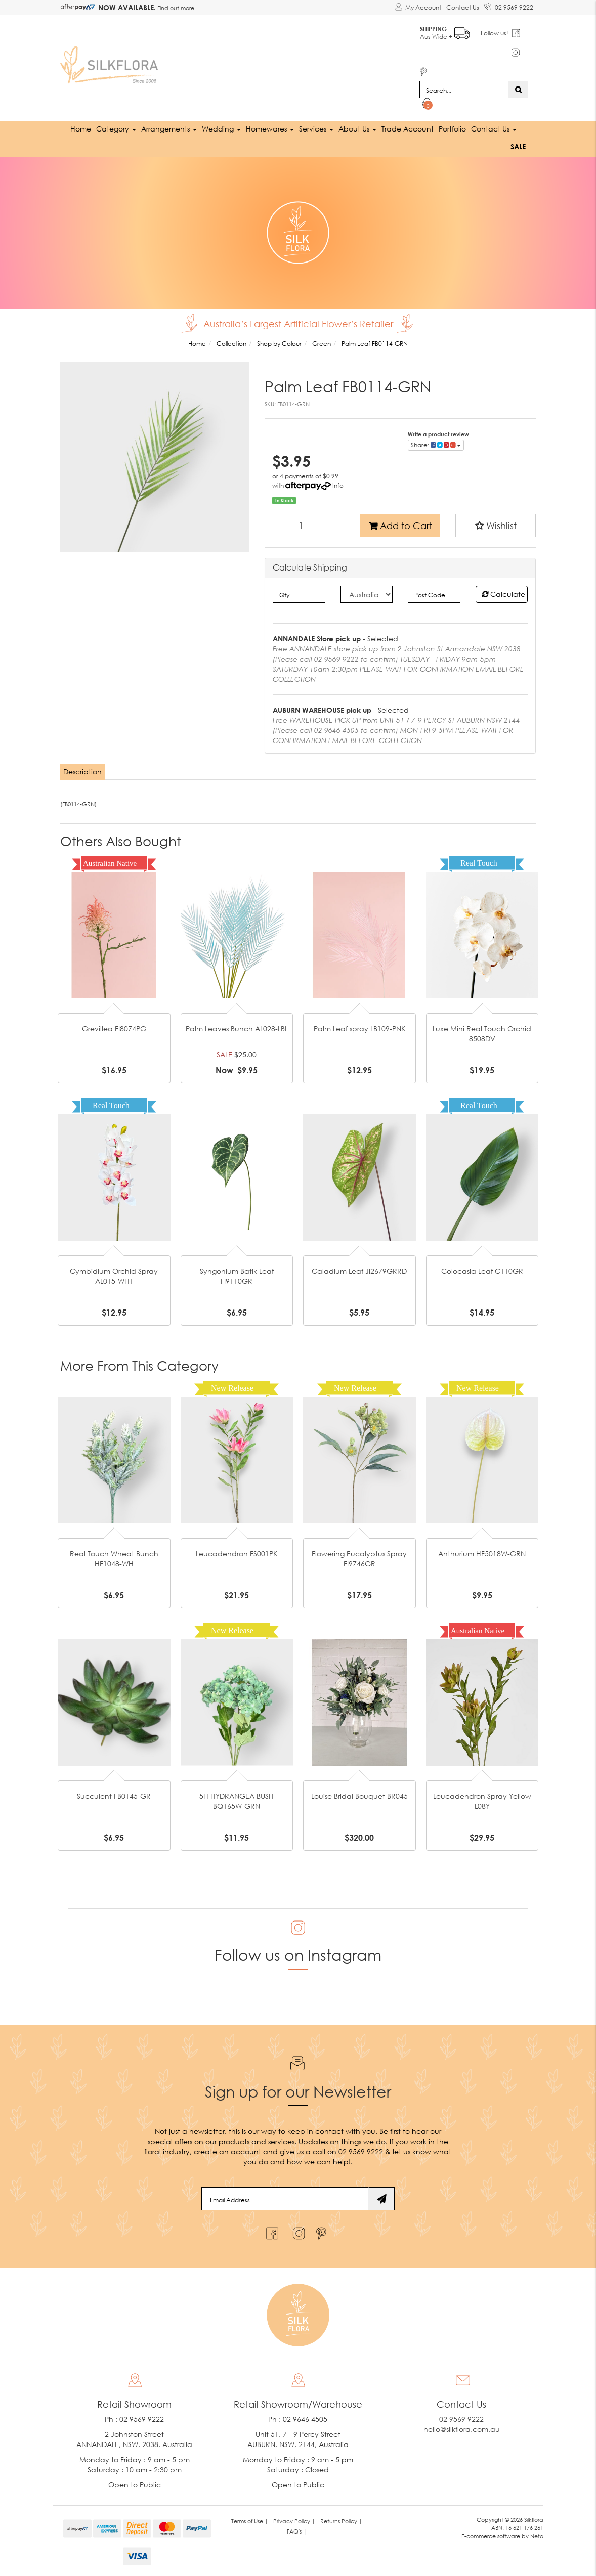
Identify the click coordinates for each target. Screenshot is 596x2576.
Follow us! (495, 32)
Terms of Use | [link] (249, 2520)
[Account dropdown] (418, 7)
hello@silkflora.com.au (461, 2428)
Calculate (503, 593)
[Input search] (464, 89)
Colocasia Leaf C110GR (482, 1270)
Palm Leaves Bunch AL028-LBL (237, 1028)
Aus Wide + (446, 30)
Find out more (175, 8)
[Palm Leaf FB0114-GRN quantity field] (305, 525)
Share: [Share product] (436, 444)
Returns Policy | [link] (341, 2520)
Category (116, 128)
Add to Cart (400, 525)
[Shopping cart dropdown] (427, 104)
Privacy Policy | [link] (294, 2520)
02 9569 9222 (508, 5)
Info (338, 484)
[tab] (83, 771)
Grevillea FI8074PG (114, 1028)
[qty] (299, 593)
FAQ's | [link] (297, 2530)
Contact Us (462, 7)
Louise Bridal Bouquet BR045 (359, 1795)
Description (82, 771)
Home (80, 128)
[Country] (366, 593)
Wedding (221, 128)
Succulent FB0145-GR (114, 1795)
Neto (536, 2534)
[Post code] (434, 593)
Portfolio (452, 128)
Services (316, 128)
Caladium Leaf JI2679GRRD (359, 1270)
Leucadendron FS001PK (236, 1553)
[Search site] (518, 89)
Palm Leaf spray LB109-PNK (359, 1028)
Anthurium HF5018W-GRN (482, 1553)
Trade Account (407, 128)
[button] (495, 525)
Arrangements (169, 128)
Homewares (270, 128)
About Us (357, 128)
